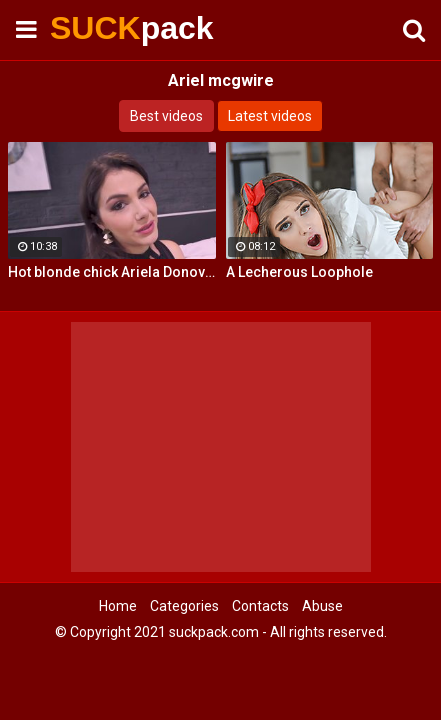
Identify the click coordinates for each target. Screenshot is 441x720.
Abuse (322, 606)
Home (118, 606)
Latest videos (270, 116)
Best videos (166, 116)
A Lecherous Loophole (299, 272)
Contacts (260, 606)
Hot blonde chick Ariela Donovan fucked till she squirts (112, 272)
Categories (184, 606)
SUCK (100, 28)
